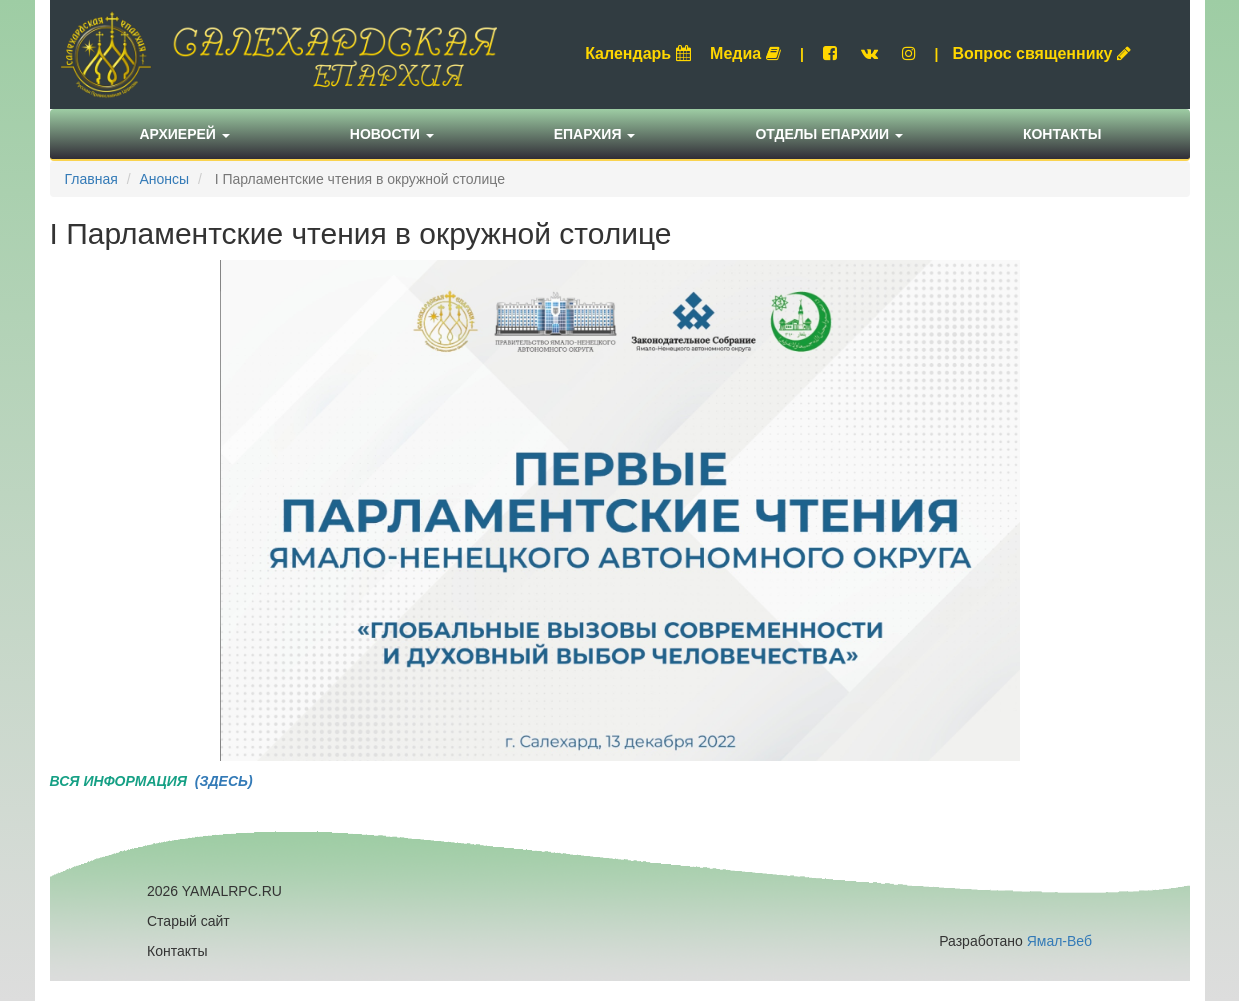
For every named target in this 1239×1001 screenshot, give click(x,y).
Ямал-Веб (1059, 941)
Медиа (745, 53)
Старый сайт (188, 921)
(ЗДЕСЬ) (222, 781)
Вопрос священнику (1041, 53)
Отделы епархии (829, 134)
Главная (91, 179)
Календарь (638, 53)
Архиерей (185, 134)
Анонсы (164, 179)
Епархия (595, 134)
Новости (392, 134)
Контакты (1062, 134)
